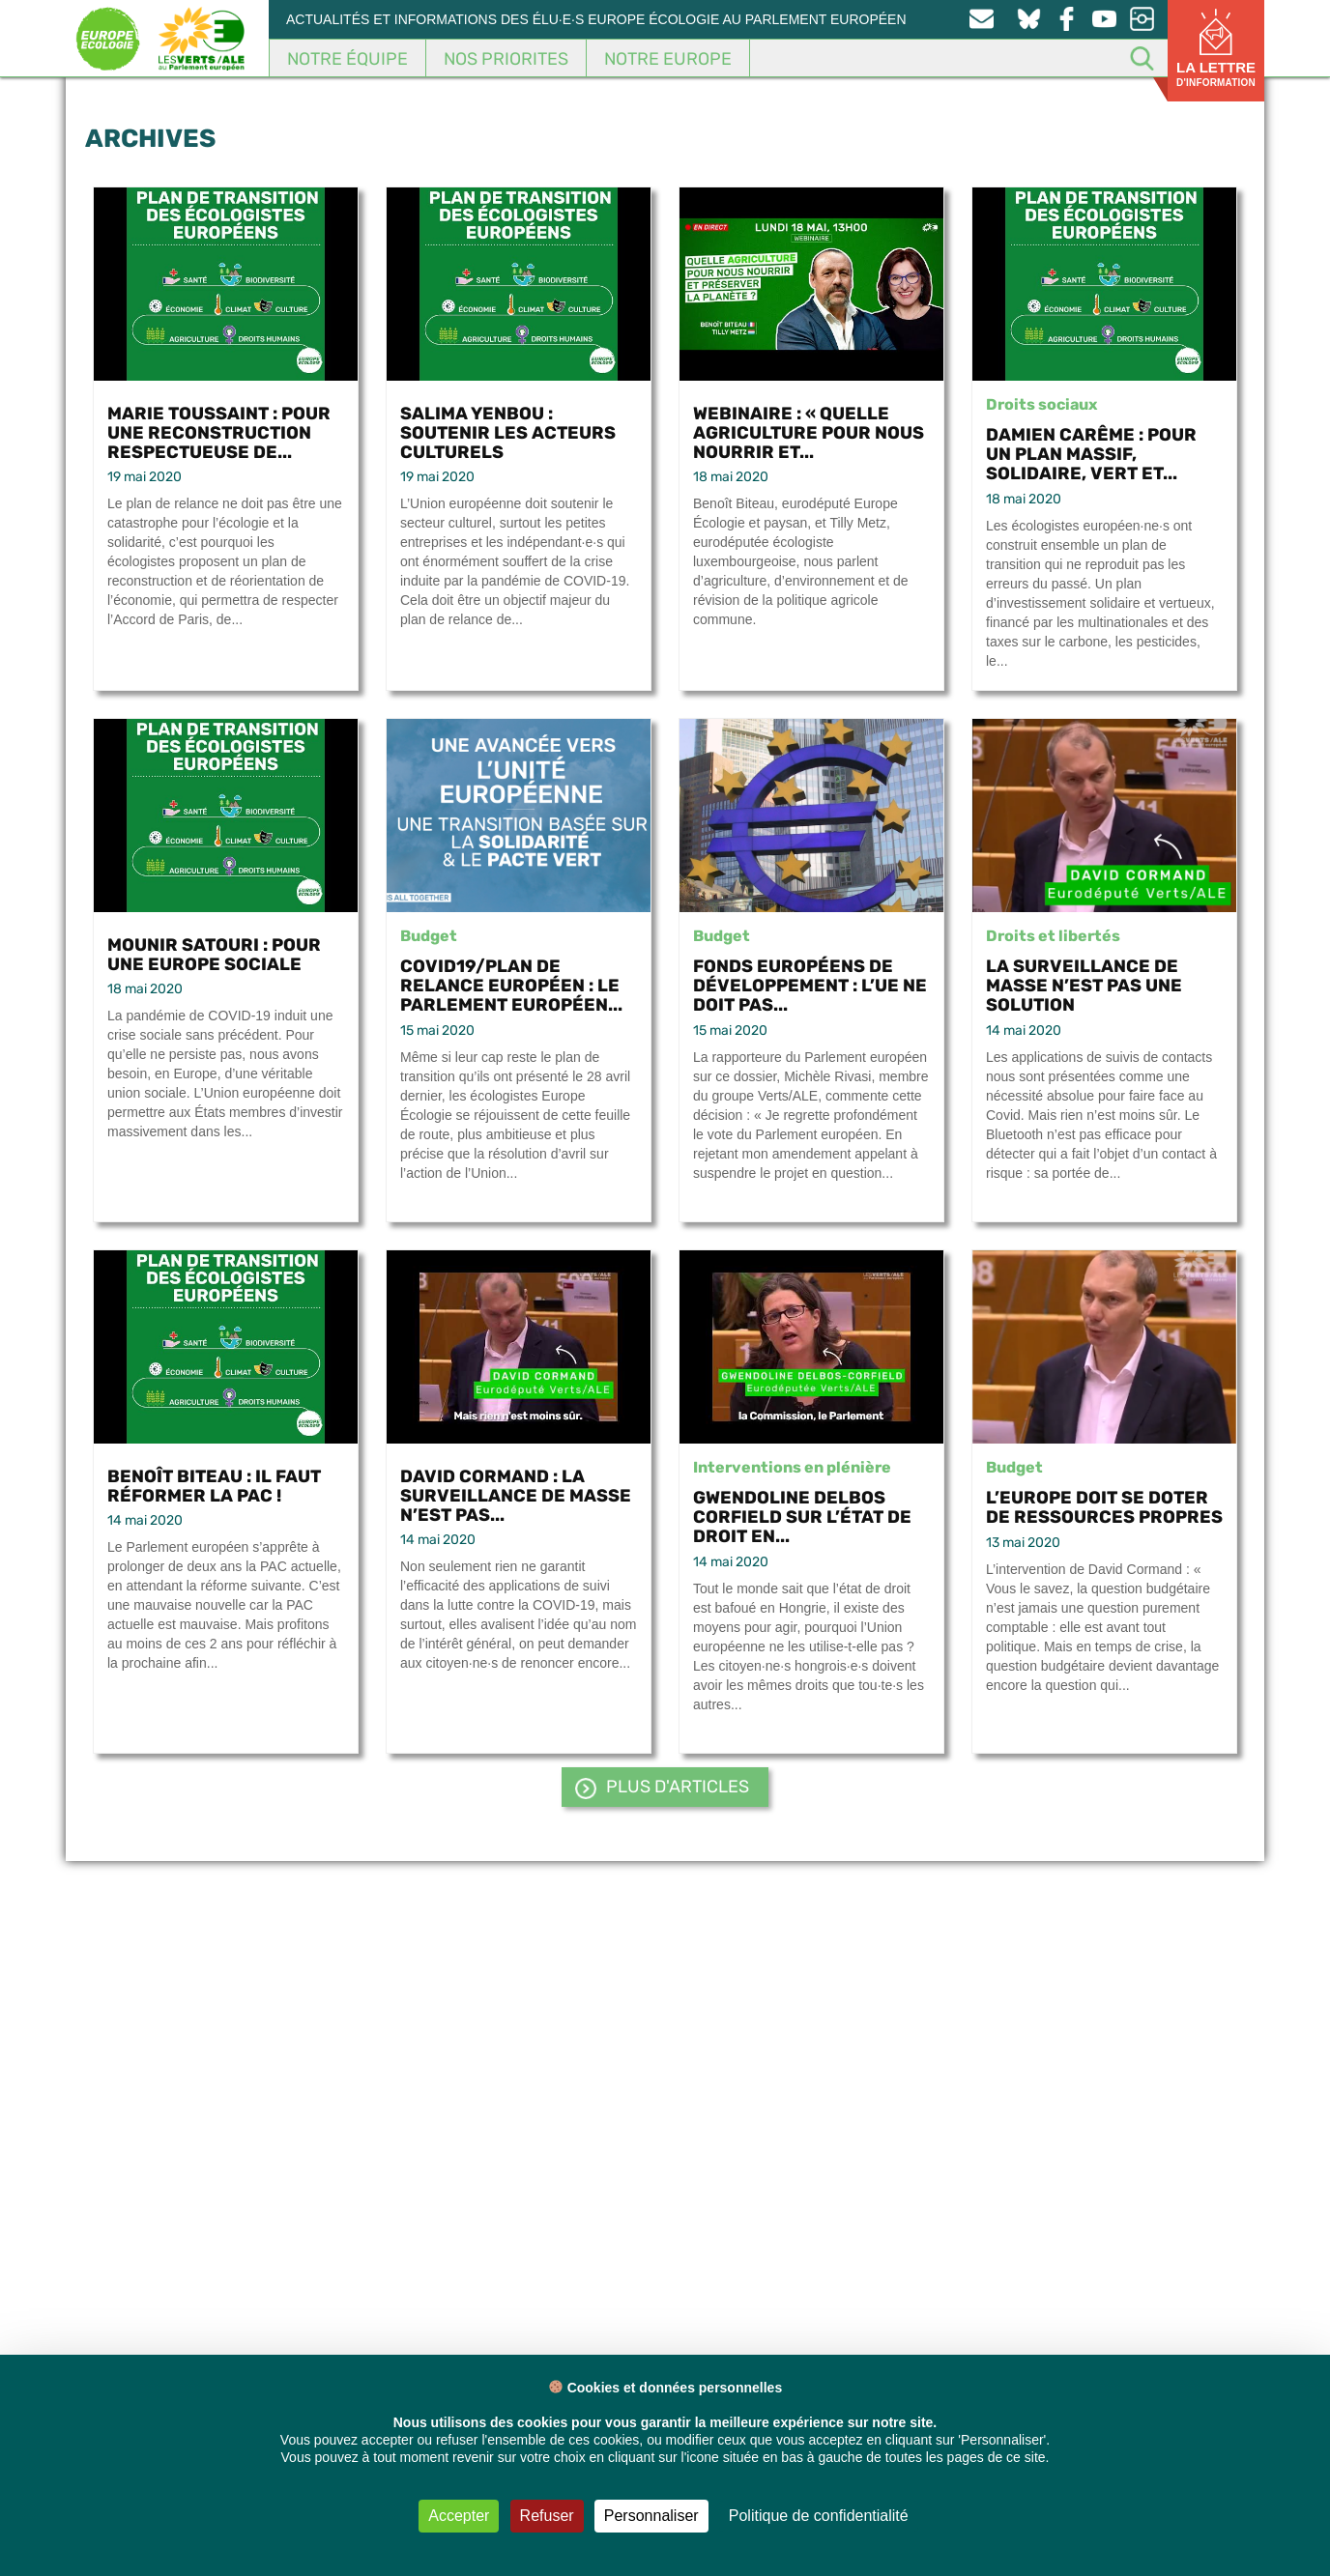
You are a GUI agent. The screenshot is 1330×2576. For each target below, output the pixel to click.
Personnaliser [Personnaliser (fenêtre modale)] (651, 2515)
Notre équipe (347, 59)
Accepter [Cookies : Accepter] (458, 2515)
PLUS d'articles (677, 1786)
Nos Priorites (506, 59)
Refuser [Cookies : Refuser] (547, 2515)
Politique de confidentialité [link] (819, 2515)
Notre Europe (668, 59)
